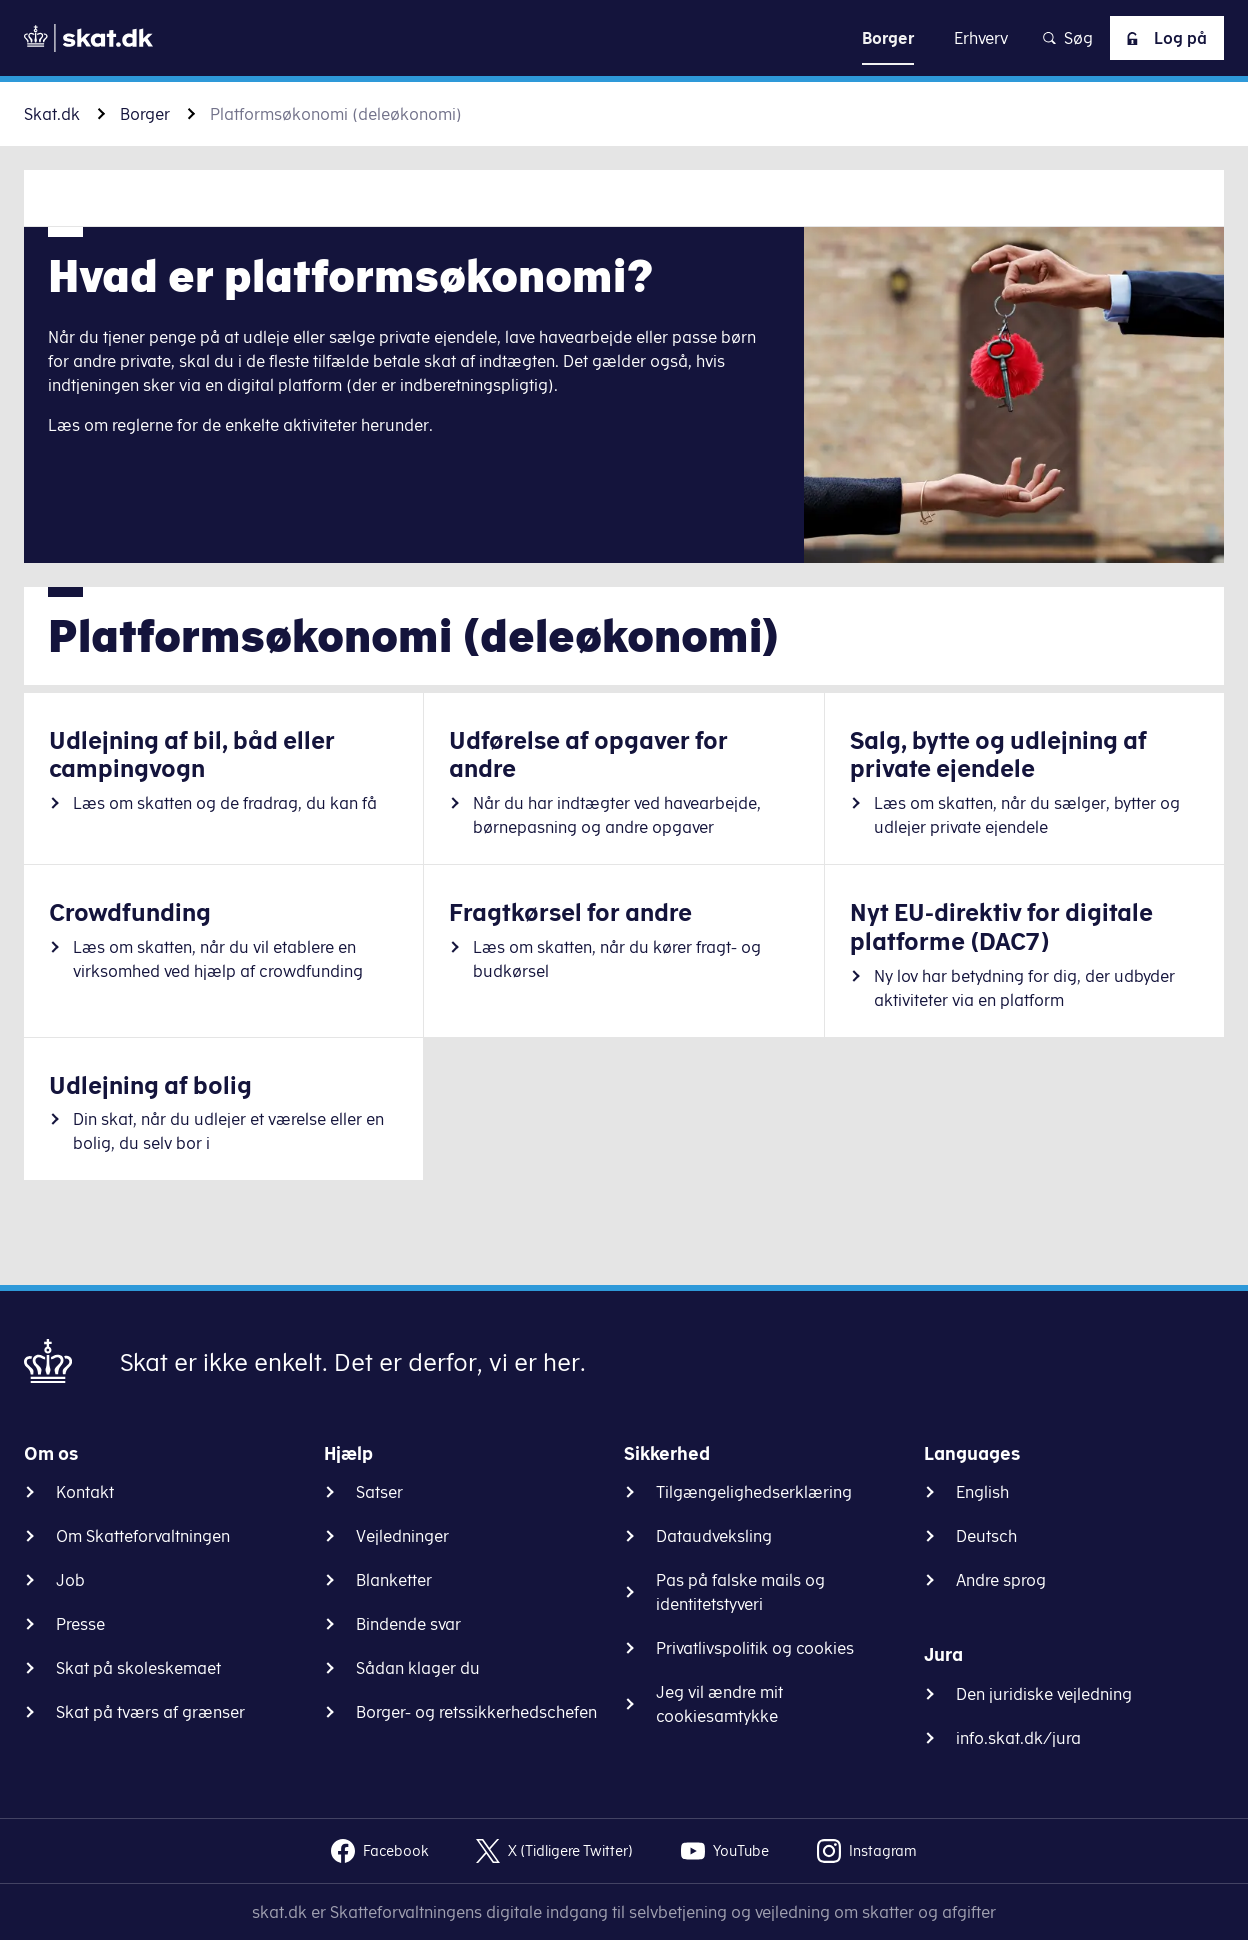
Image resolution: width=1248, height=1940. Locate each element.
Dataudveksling (714, 1536)
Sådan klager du (418, 1668)
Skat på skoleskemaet (138, 1668)
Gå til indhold (624, 37)
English (982, 1492)
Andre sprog (1001, 1580)
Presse (80, 1624)
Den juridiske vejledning (1044, 1694)
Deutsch (986, 1536)
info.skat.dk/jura (1018, 1738)
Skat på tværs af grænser (150, 1712)
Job (70, 1580)
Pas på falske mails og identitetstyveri (740, 1592)
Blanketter (394, 1580)
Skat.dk (52, 114)
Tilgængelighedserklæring (754, 1492)
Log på (1163, 38)
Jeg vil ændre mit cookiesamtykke (719, 1704)
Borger (145, 114)
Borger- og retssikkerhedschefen (476, 1712)
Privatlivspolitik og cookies (755, 1648)
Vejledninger (402, 1536)
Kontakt (85, 1492)
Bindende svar (408, 1624)
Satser (379, 1492)
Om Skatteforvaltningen (143, 1536)
